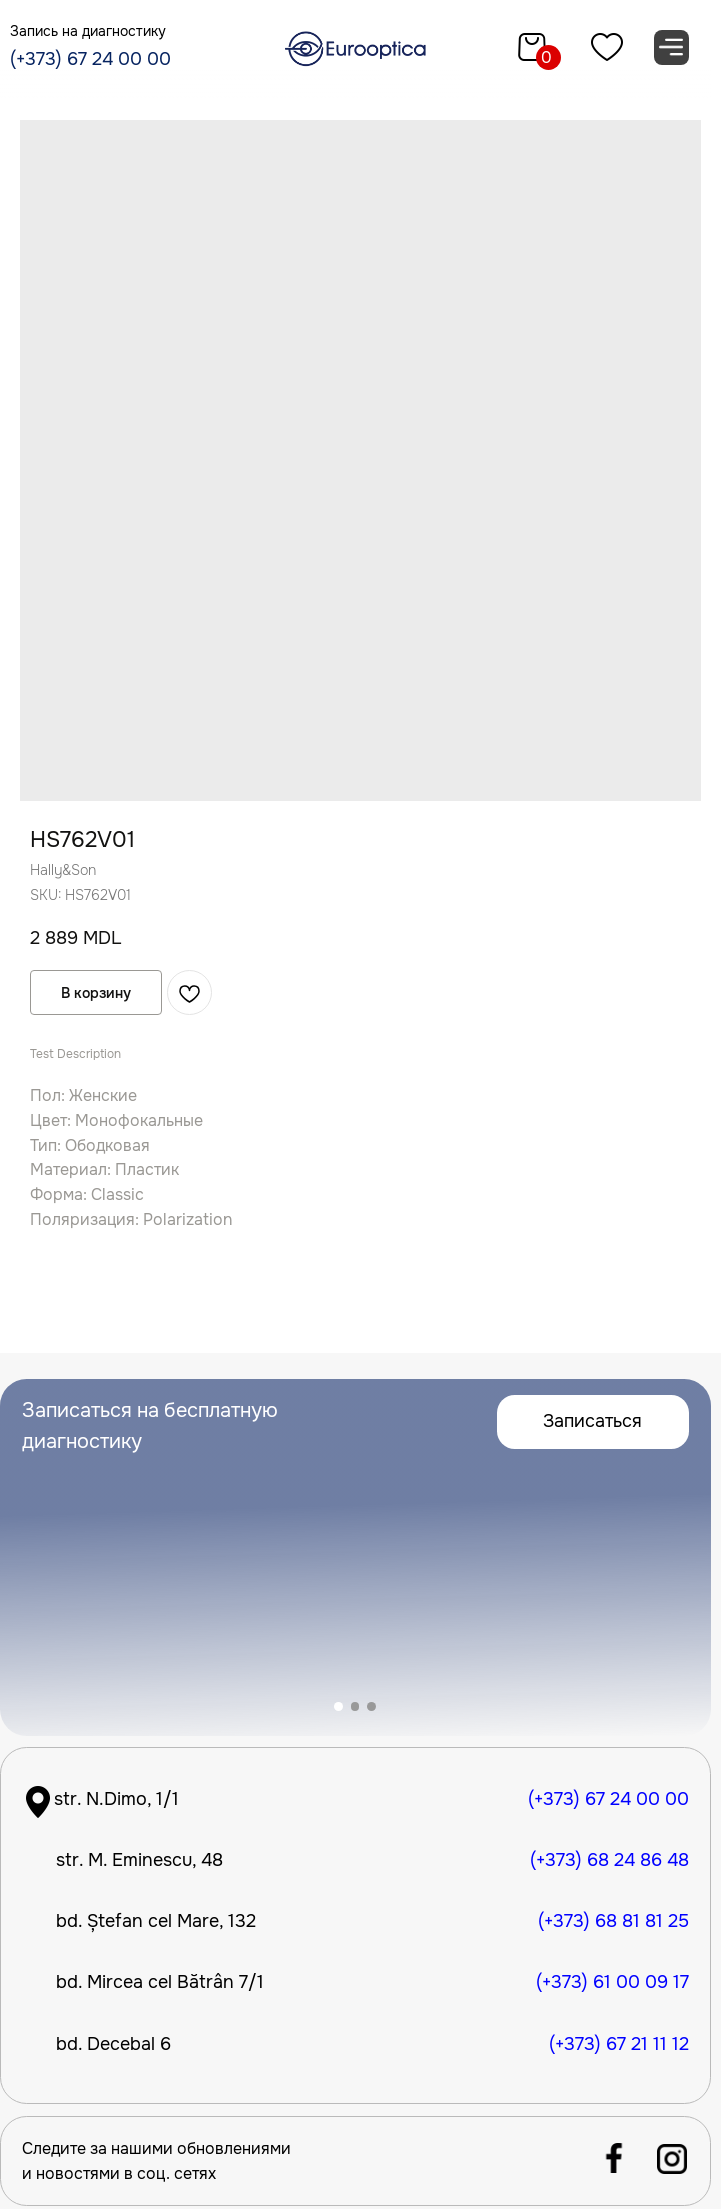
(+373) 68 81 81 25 (613, 1921)
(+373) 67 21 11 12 (619, 2044)
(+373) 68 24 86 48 (609, 1860)
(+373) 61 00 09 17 (612, 1982)
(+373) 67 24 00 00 (90, 59)
